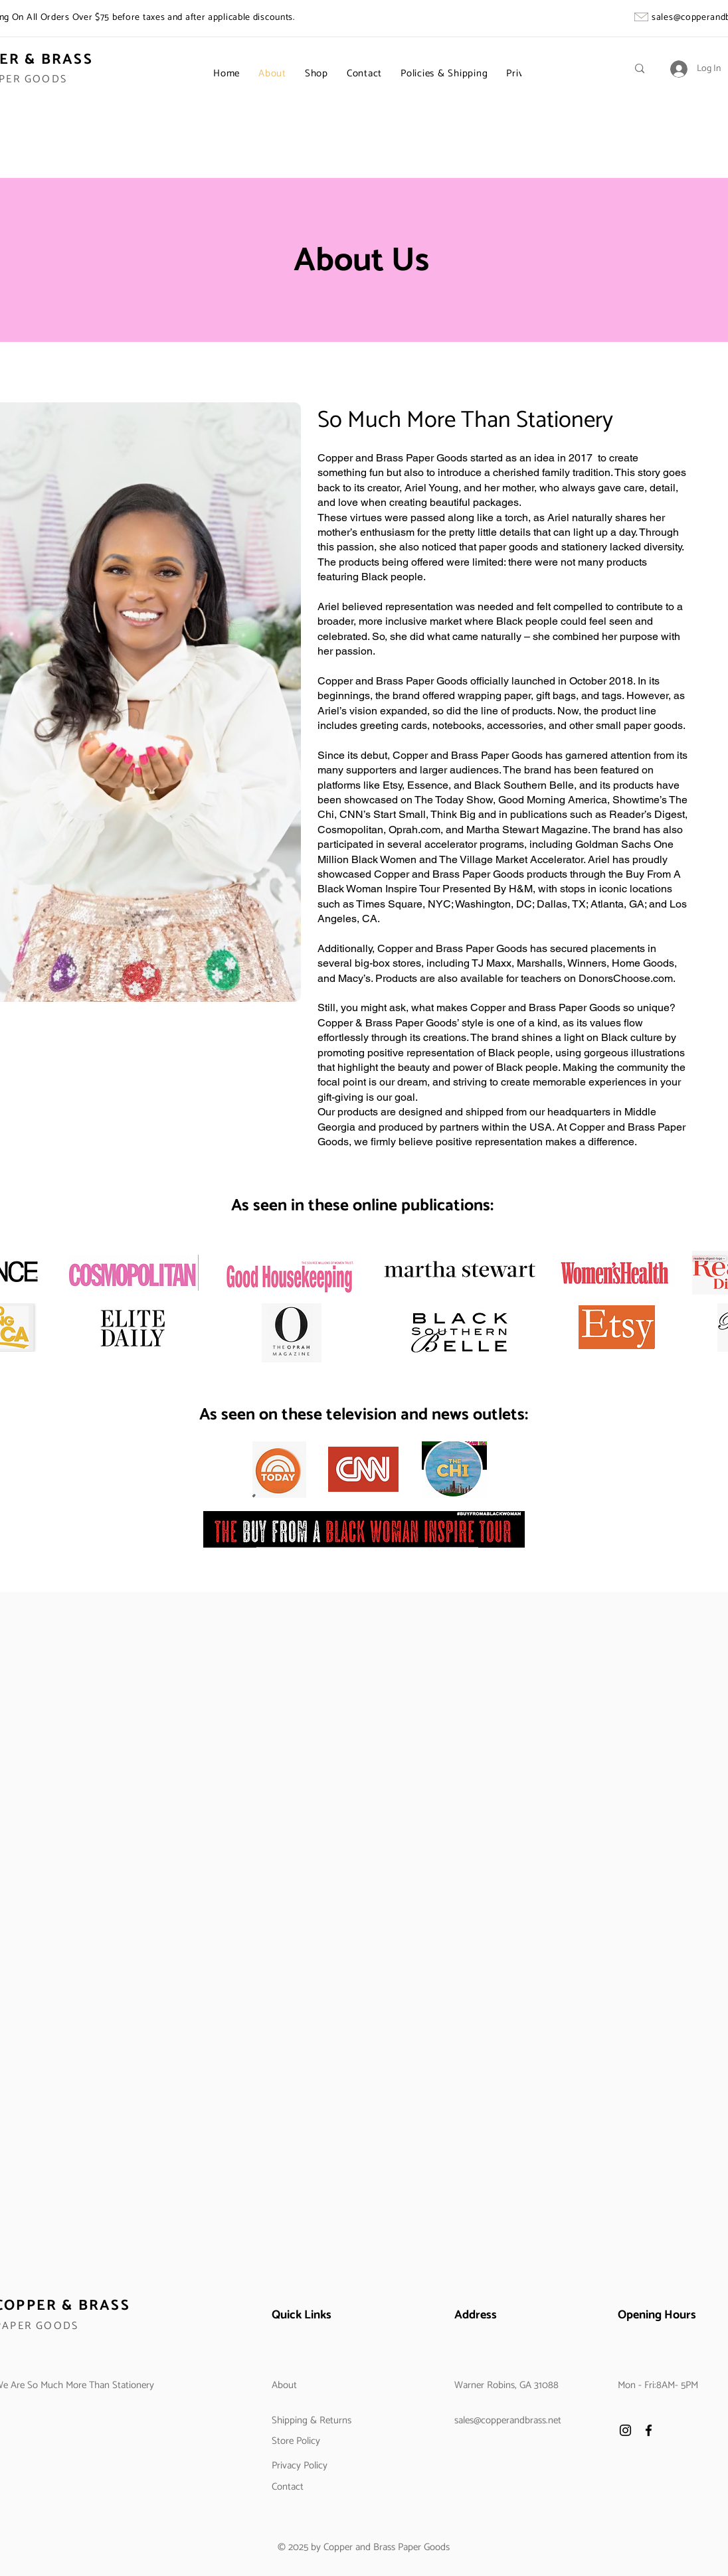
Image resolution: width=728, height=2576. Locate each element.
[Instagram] (625, 2430)
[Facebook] (648, 2430)
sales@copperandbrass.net (507, 2420)
